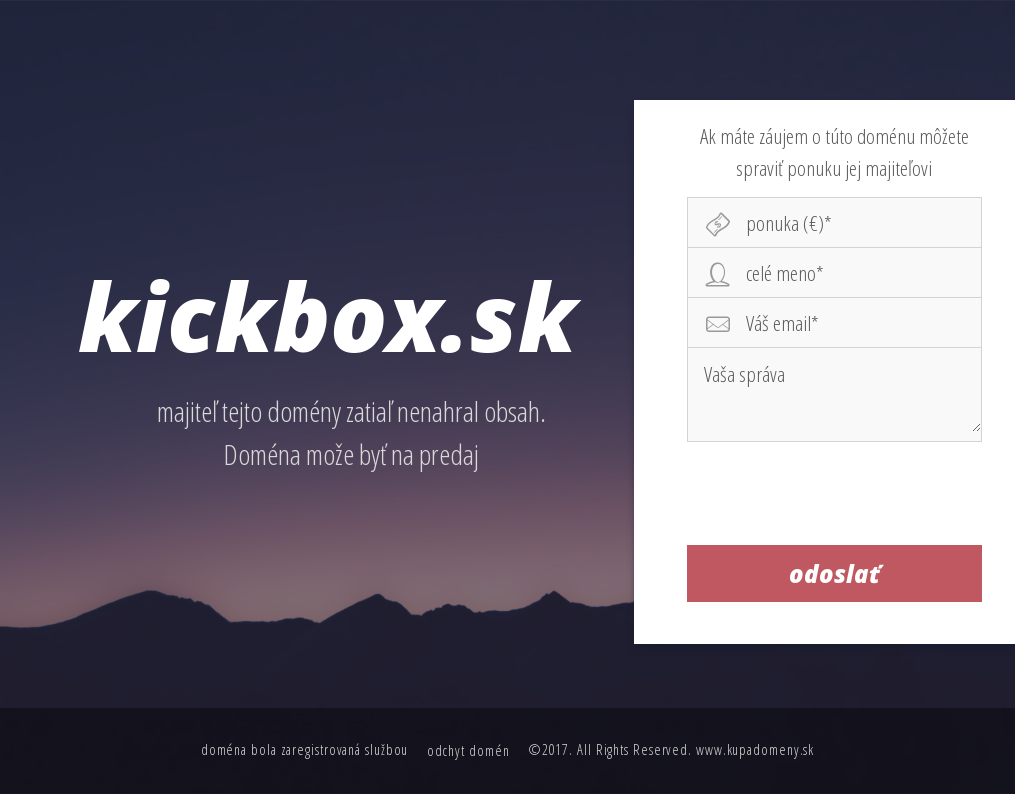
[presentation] (835, 493)
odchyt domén (468, 750)
